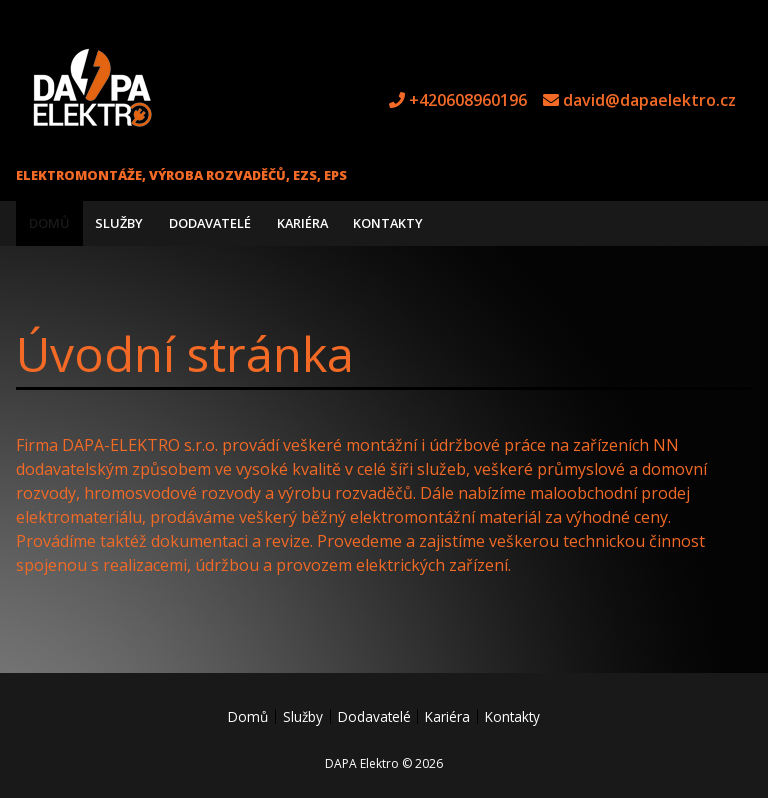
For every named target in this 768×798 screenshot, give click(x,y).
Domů (49, 223)
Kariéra (302, 223)
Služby (119, 223)
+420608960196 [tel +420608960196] (468, 100)
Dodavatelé (210, 223)
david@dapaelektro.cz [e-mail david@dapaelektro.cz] (649, 100)
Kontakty (388, 223)
